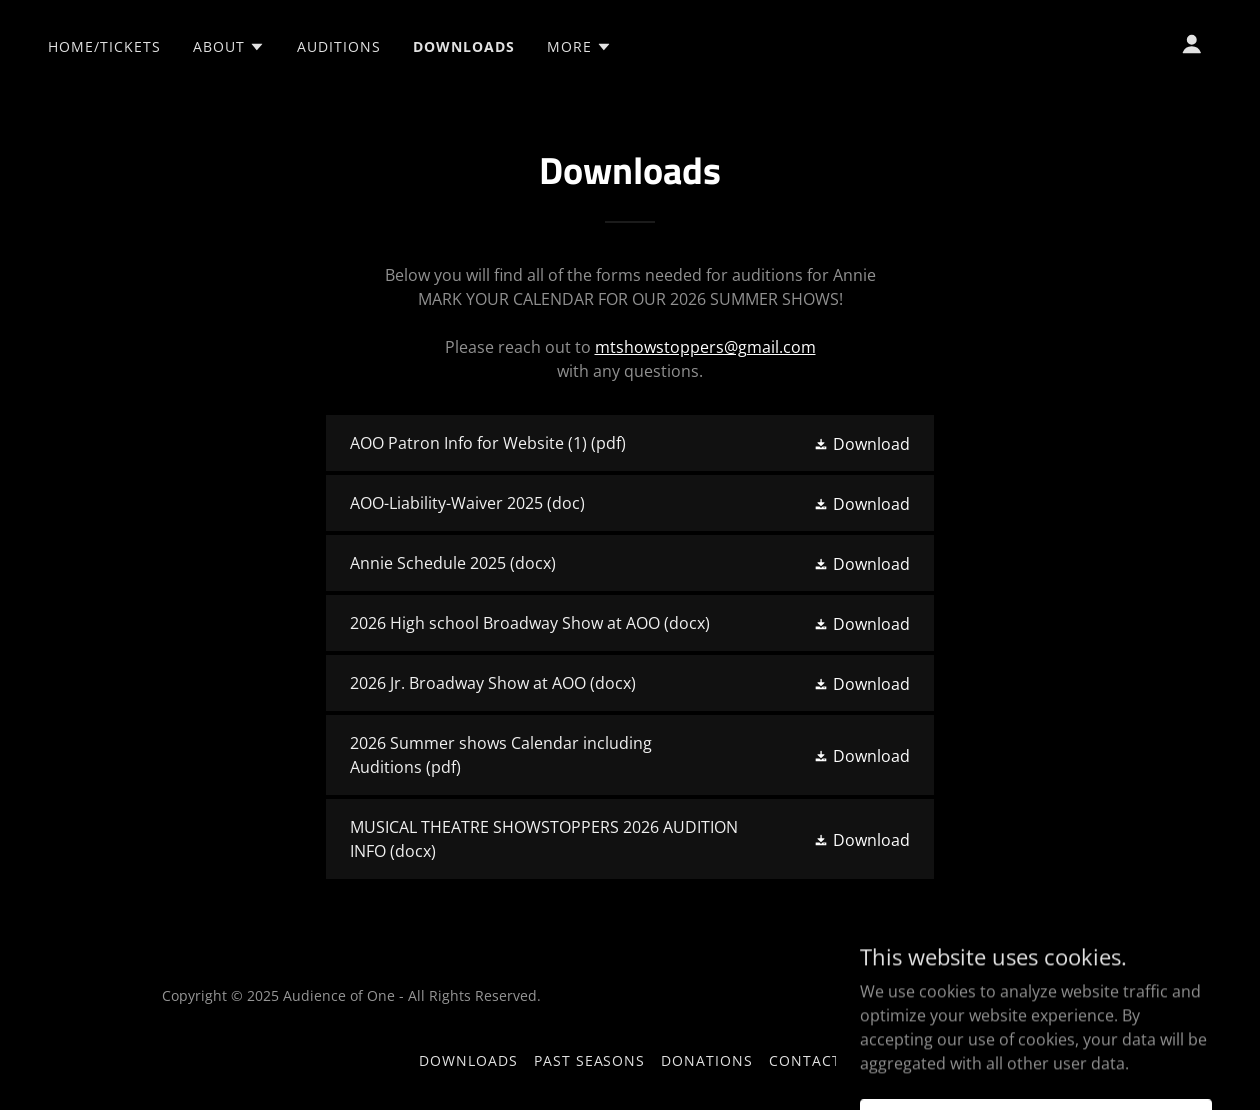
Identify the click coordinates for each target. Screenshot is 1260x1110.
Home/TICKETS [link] (104, 46)
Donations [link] (707, 1060)
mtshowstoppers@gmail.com (705, 347)
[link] (630, 443)
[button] (229, 47)
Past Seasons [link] (590, 1060)
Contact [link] (805, 1060)
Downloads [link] (464, 46)
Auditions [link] (339, 46)
